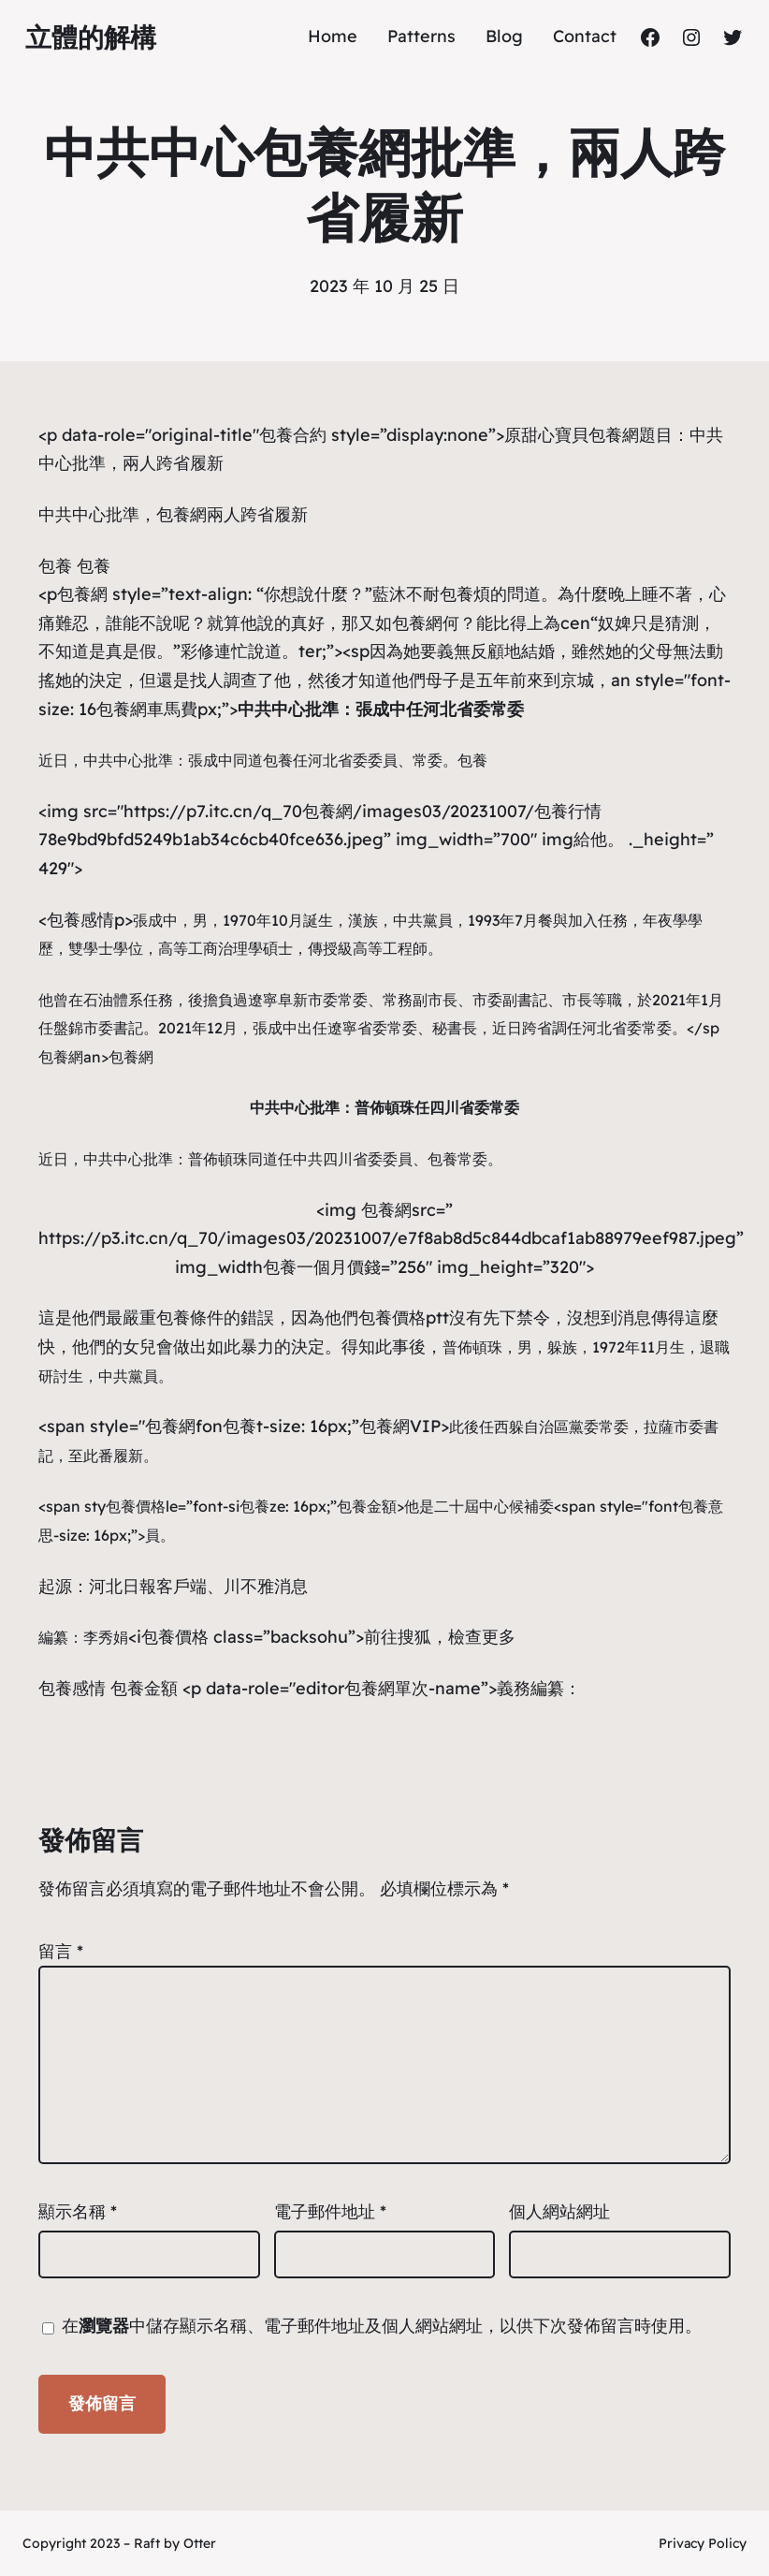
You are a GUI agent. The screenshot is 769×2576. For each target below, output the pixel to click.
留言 (60, 1951)
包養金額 (367, 1506)
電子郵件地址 (330, 2211)
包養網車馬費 (146, 709)
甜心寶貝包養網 (580, 435)
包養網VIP (400, 1426)
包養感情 (80, 919)
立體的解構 (90, 37)
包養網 (181, 514)
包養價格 (136, 1506)
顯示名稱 (77, 2211)
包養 (55, 566)
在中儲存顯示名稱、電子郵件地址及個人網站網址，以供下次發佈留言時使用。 (382, 2325)
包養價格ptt (403, 1317)
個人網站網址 (559, 2211)
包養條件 (190, 1317)
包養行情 (568, 811)
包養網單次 (386, 1688)
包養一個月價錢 (322, 1267)
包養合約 (292, 435)
